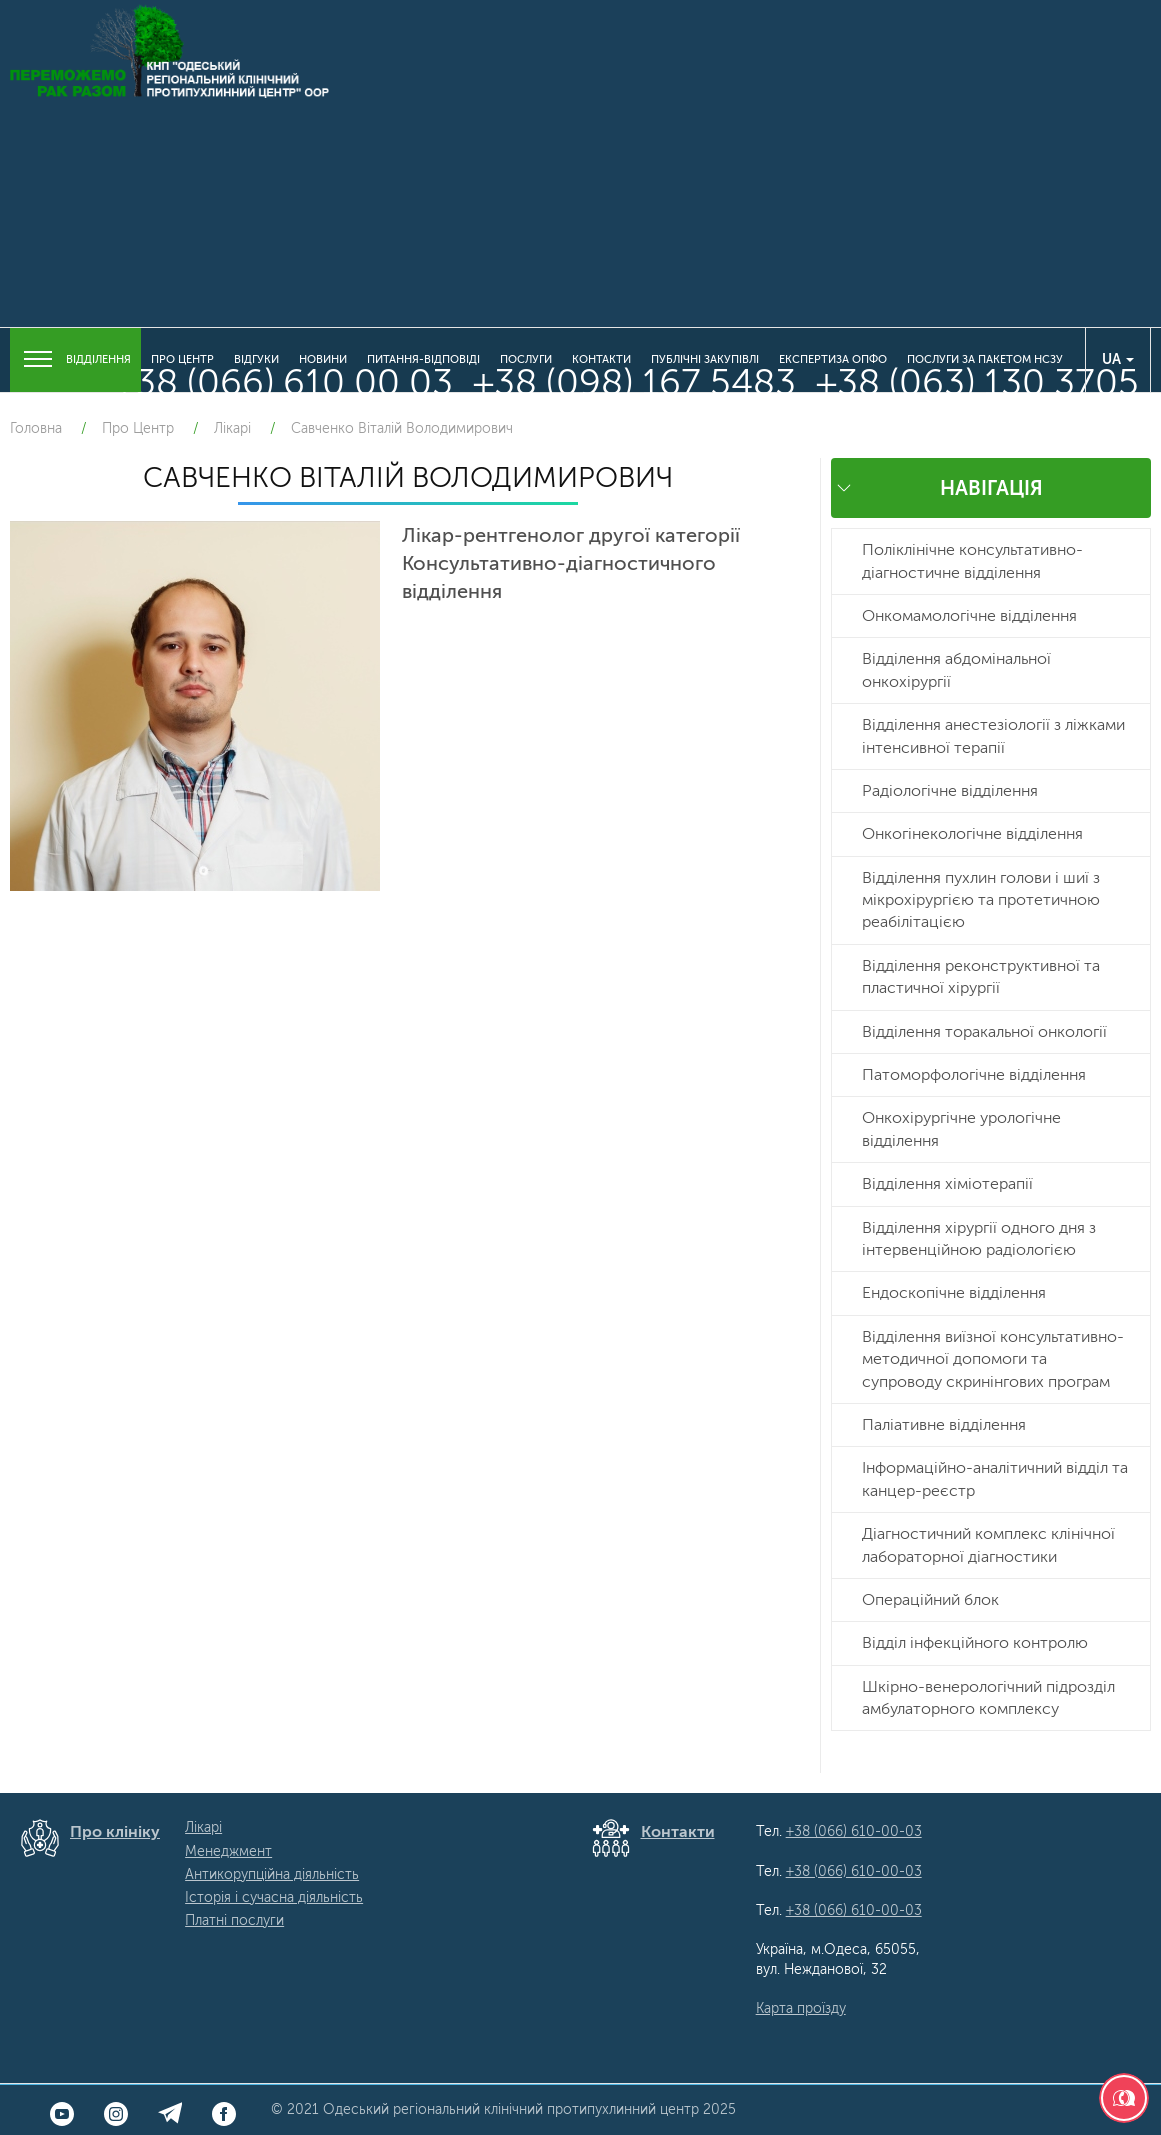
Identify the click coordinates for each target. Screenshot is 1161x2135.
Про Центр (182, 359)
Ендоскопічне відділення (954, 1292)
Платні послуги (234, 1920)
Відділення (75, 360)
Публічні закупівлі (705, 359)
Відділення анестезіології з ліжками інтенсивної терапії (993, 735)
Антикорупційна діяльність (272, 1874)
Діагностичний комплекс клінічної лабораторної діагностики (988, 1544)
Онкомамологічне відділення (969, 615)
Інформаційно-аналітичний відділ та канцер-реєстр (995, 1478)
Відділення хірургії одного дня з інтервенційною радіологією (979, 1238)
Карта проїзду (801, 2008)
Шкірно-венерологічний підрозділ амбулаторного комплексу (988, 1697)
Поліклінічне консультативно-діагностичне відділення (972, 560)
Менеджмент (228, 1851)
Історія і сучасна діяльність (274, 1897)
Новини (323, 359)
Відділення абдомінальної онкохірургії (956, 669)
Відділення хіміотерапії (947, 1183)
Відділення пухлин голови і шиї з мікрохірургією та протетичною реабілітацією (981, 900)
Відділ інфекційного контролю (975, 1642)
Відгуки (256, 359)
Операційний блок (930, 1599)
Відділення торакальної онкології (984, 1031)
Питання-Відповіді (423, 359)
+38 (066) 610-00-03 (854, 1831)
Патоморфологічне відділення (974, 1074)
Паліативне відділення (944, 1424)
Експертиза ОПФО (833, 359)
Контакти (601, 359)
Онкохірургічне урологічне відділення (961, 1128)
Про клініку (115, 1831)
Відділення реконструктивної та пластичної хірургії (981, 976)
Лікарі (203, 1827)
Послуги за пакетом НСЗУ (985, 359)
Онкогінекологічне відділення (972, 833)
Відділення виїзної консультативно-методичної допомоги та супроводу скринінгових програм (993, 1359)
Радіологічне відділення (950, 790)
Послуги (526, 359)
